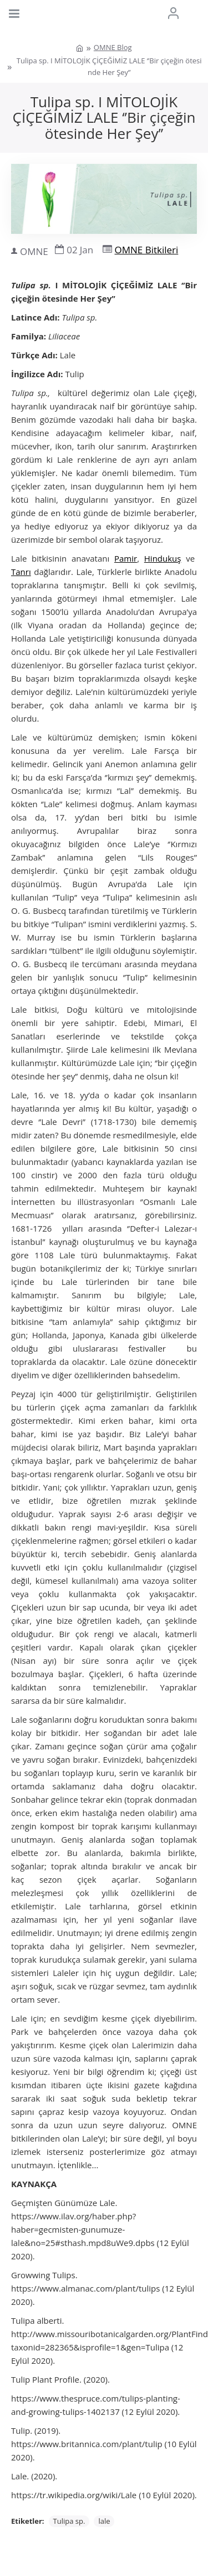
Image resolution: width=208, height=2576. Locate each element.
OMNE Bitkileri (147, 249)
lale (104, 2521)
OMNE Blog (113, 47)
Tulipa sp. (69, 2521)
